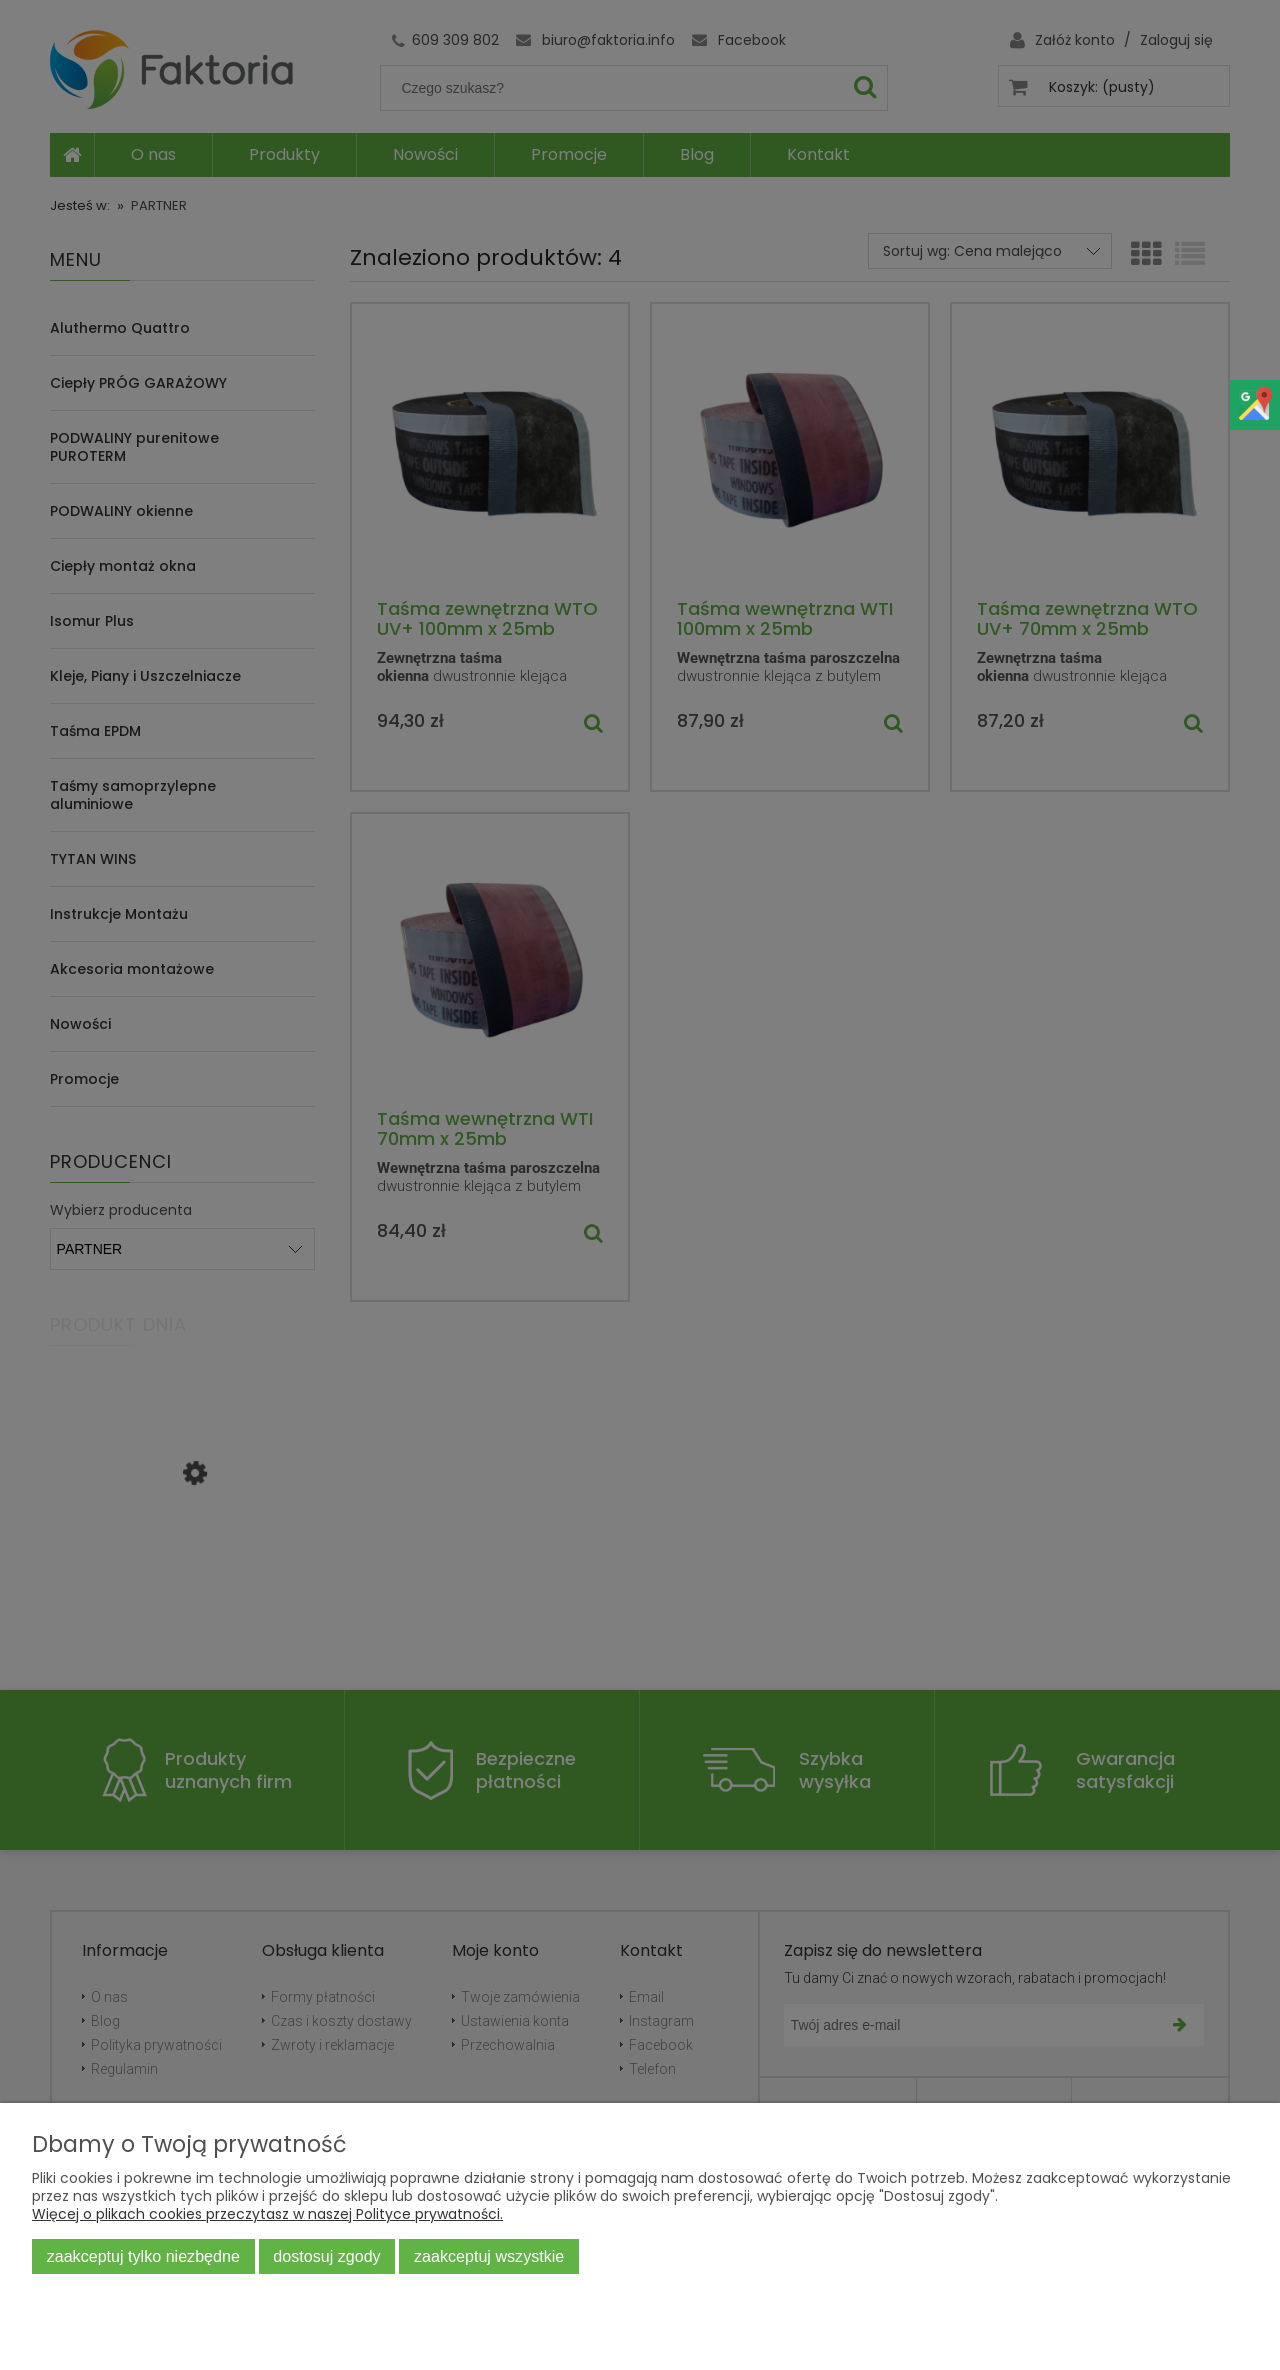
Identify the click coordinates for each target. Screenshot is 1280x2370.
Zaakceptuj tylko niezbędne (143, 2256)
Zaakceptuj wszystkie (489, 2256)
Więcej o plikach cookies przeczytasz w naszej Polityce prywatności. (267, 2214)
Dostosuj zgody (326, 2256)
